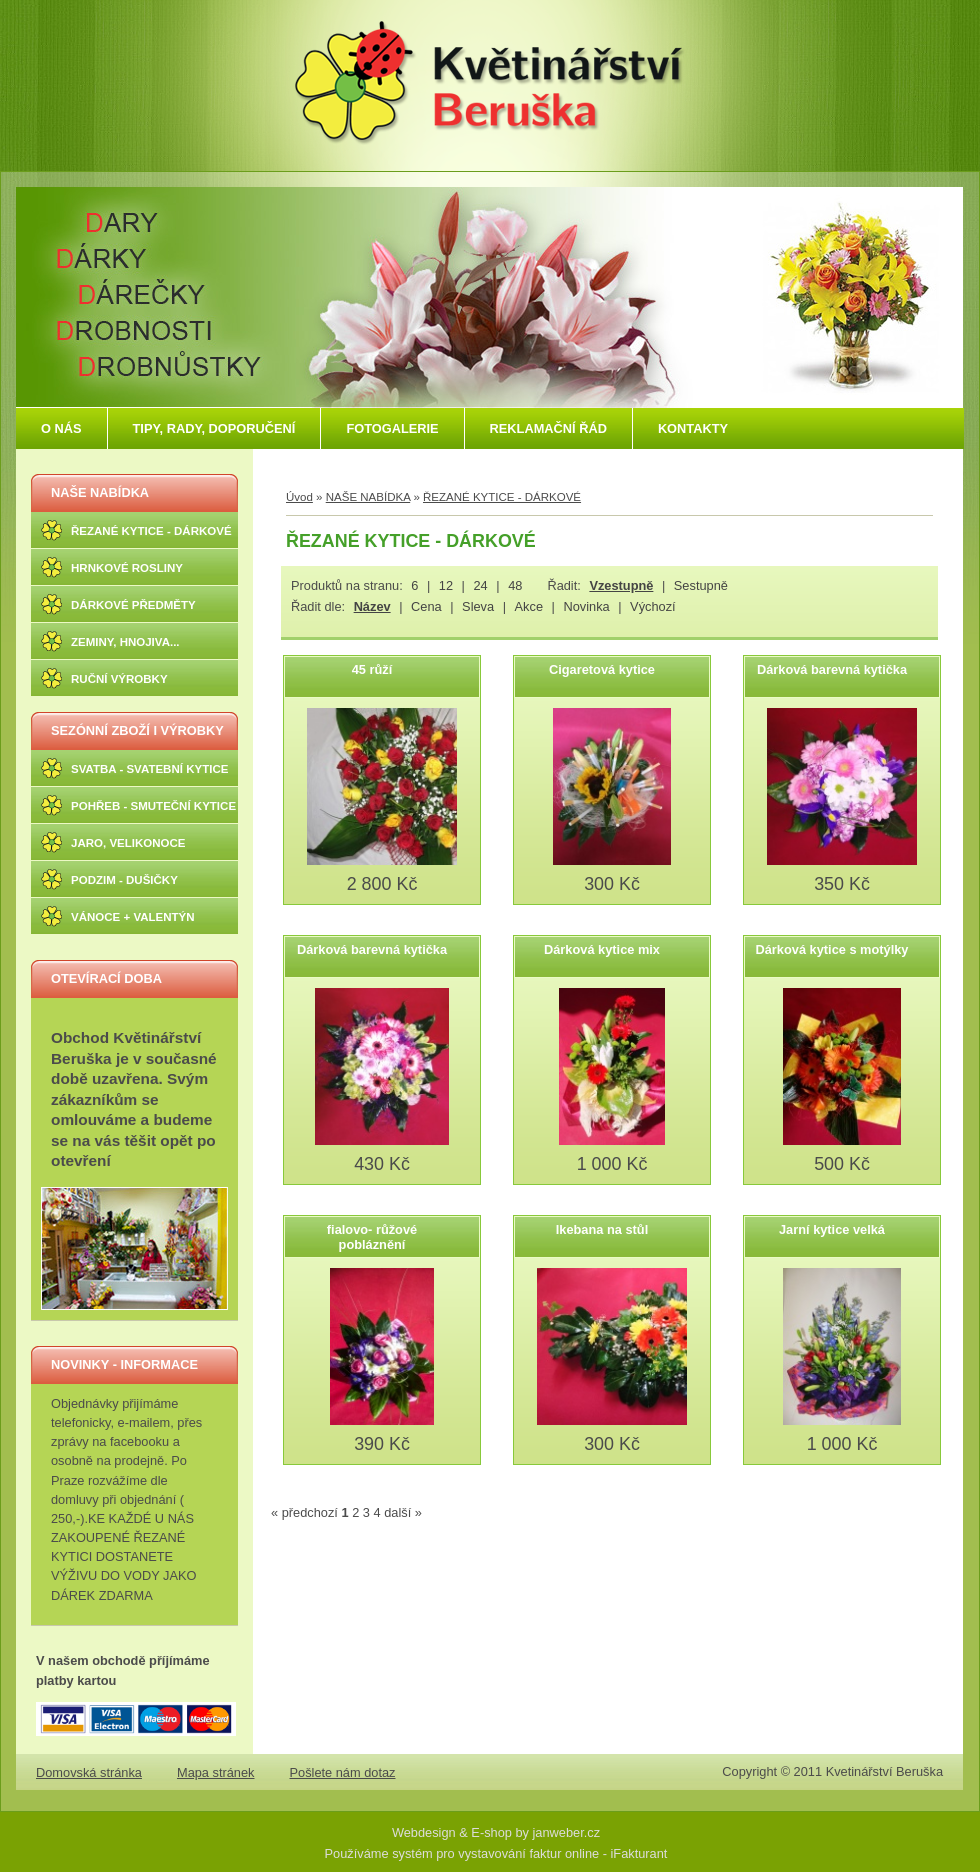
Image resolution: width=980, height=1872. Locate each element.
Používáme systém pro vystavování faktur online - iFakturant (496, 1853)
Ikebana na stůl (602, 1229)
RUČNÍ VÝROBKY (119, 679)
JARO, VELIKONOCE (128, 843)
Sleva (478, 606)
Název (372, 606)
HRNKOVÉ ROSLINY (127, 568)
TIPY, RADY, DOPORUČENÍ (214, 428)
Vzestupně (621, 585)
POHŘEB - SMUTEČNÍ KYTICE (153, 806)
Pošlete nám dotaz (343, 1772)
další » (403, 1512)
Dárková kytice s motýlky (832, 949)
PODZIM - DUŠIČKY (124, 880)
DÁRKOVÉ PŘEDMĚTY (133, 605)
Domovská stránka (89, 1772)
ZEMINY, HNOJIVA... (125, 642)
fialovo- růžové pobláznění (372, 1237)
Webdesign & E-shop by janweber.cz (496, 1832)
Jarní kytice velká (832, 1229)
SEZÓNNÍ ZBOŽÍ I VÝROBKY (137, 730)
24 (480, 585)
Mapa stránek (216, 1772)
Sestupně (701, 585)
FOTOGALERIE (392, 428)
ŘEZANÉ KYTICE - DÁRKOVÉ (151, 531)
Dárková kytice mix (602, 949)
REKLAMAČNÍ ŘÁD (548, 428)
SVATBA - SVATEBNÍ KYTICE (149, 769)
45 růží (372, 669)
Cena (426, 606)
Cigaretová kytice (602, 669)
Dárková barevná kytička (832, 669)
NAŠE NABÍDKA (100, 492)
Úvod (299, 497)
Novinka (586, 606)
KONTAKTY (693, 428)
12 (446, 585)
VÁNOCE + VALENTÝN (133, 917)
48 (515, 585)
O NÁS (61, 428)
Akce (529, 606)
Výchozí (653, 606)
